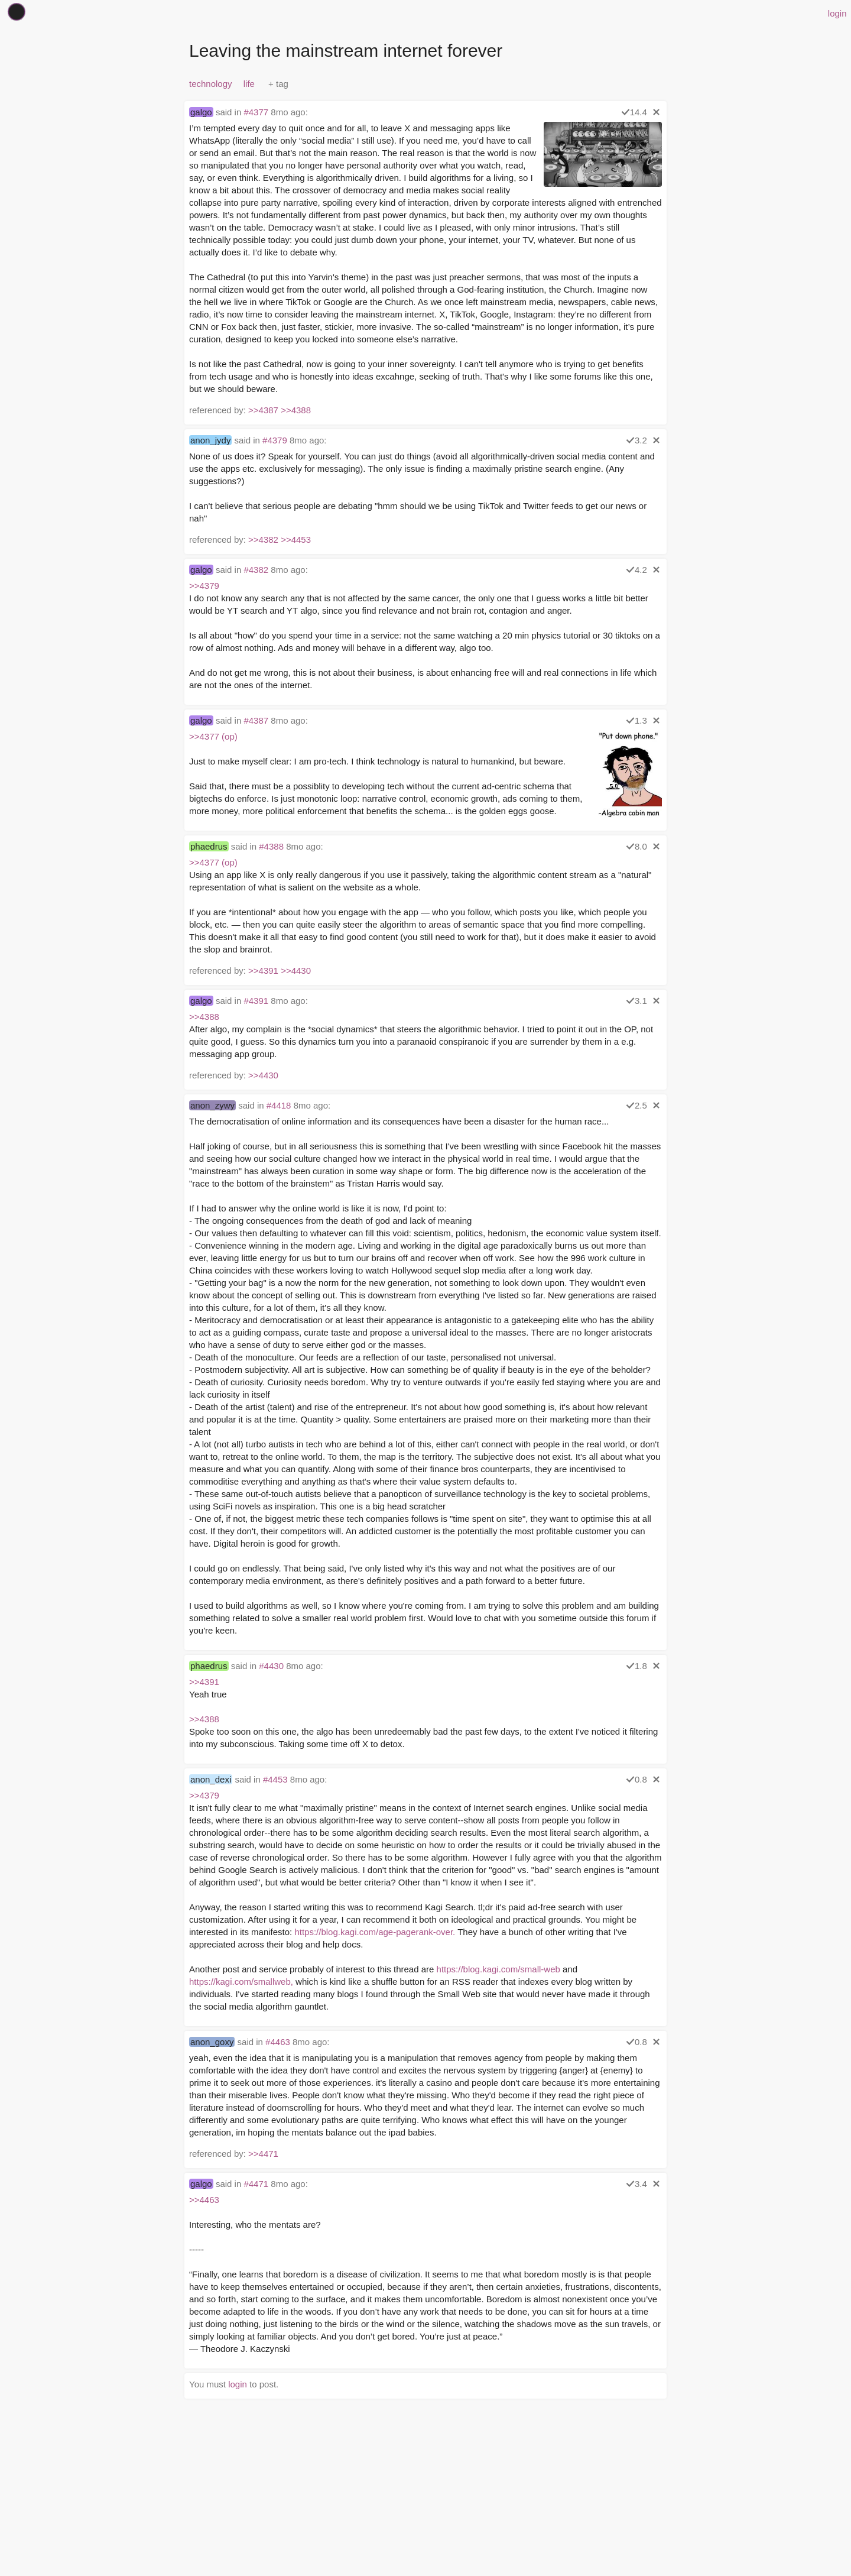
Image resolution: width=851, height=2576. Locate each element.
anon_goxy (211, 2042)
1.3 (636, 720)
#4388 (271, 846)
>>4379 (204, 586)
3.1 (636, 1001)
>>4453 (296, 539)
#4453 (275, 1779)
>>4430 (296, 970)
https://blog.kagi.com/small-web (498, 1969)
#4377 (255, 112)
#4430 (271, 1666)
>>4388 (296, 410)
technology (210, 84)
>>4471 (263, 2154)
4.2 (636, 570)
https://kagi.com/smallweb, (241, 1981)
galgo (201, 112)
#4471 (255, 2184)
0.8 (636, 1779)
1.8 (636, 1666)
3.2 (636, 440)
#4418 (279, 1105)
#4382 (255, 570)
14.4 (634, 112)
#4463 (277, 2042)
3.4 (636, 2184)
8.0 (636, 846)
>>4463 (204, 2200)
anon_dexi (210, 1779)
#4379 (274, 440)
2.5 (636, 1105)
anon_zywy (212, 1105)
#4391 (255, 1001)
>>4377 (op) (213, 736)
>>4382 (263, 539)
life (249, 84)
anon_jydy (210, 440)
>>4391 (263, 970)
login (837, 13)
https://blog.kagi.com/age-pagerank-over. (374, 1932)
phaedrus (209, 846)
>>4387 (263, 410)
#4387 (255, 720)
